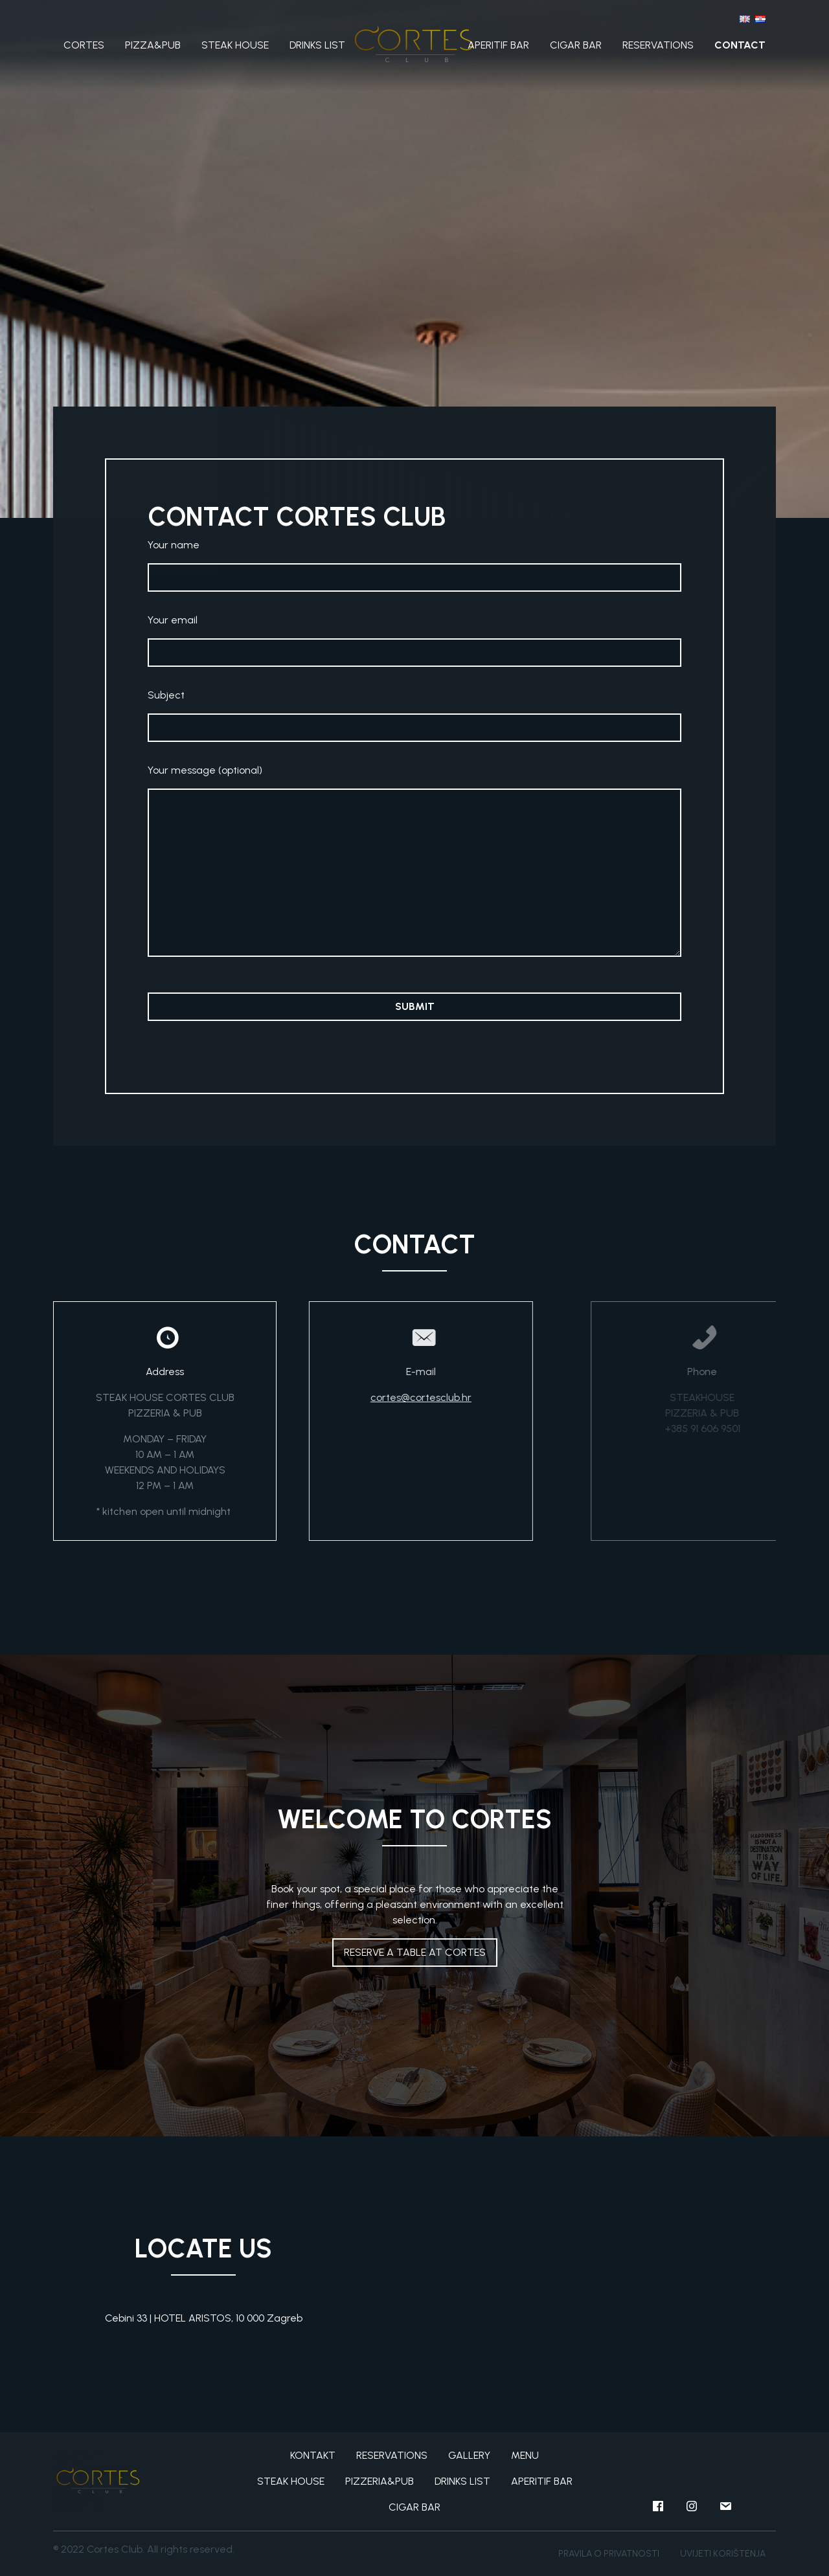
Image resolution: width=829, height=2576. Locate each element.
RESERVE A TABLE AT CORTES (415, 1952)
